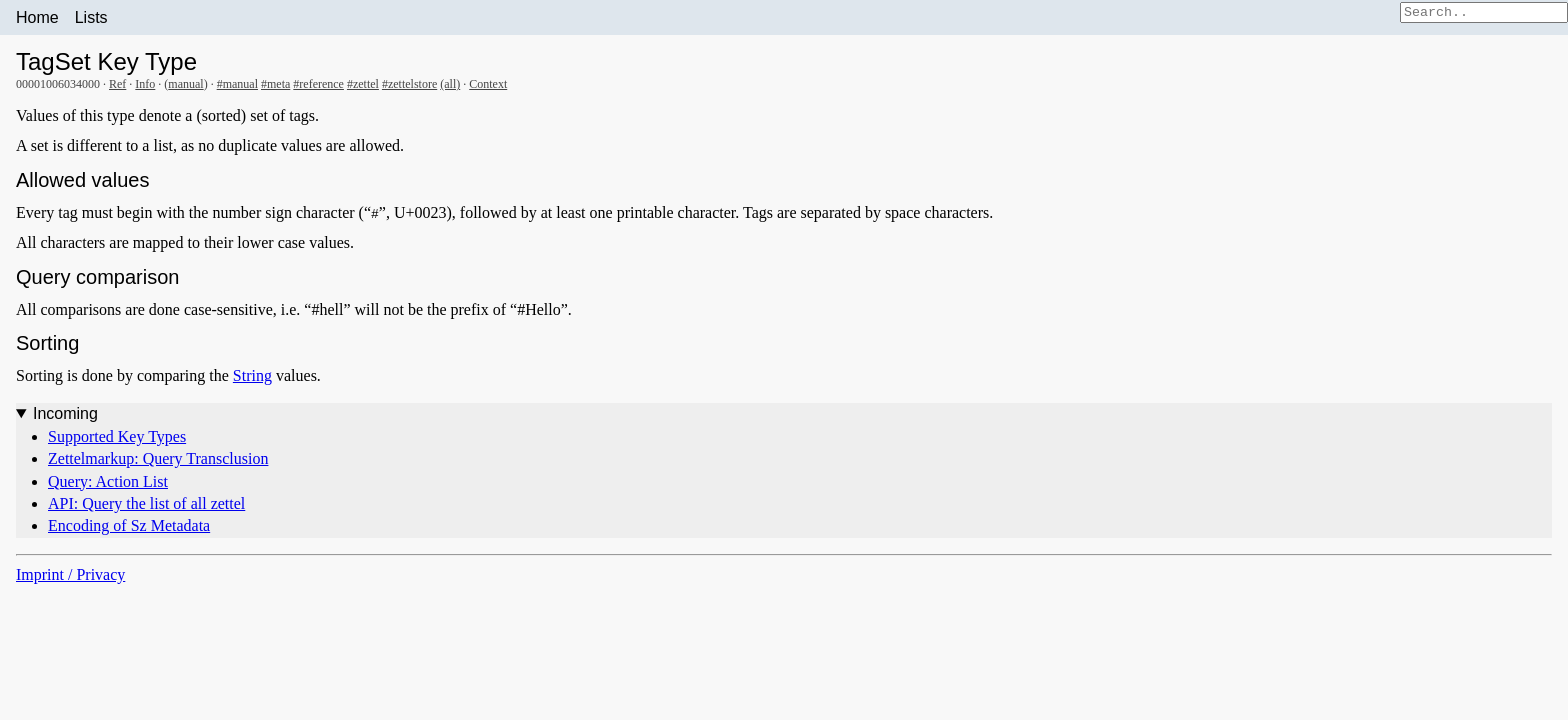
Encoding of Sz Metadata (129, 525)
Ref (117, 84)
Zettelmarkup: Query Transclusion (158, 458)
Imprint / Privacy (70, 574)
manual (185, 84)
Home (37, 17)
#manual (237, 84)
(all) (450, 84)
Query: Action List (108, 481)
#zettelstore (409, 84)
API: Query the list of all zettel (146, 503)
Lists (91, 17)
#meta (275, 84)
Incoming (65, 413)
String (252, 375)
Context (488, 84)
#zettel (363, 84)
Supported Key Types (117, 436)
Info (145, 84)
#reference (318, 84)
